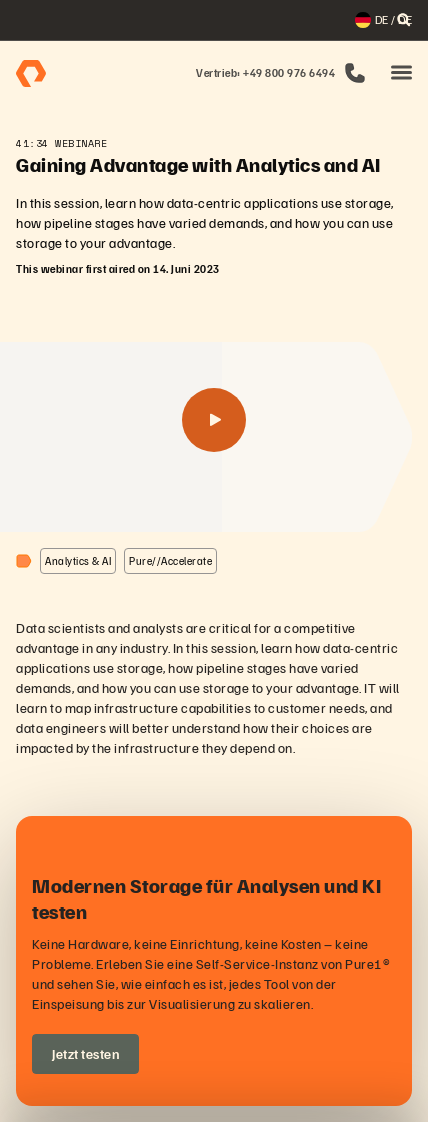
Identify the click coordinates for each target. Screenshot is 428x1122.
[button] (401, 73)
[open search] (404, 20)
